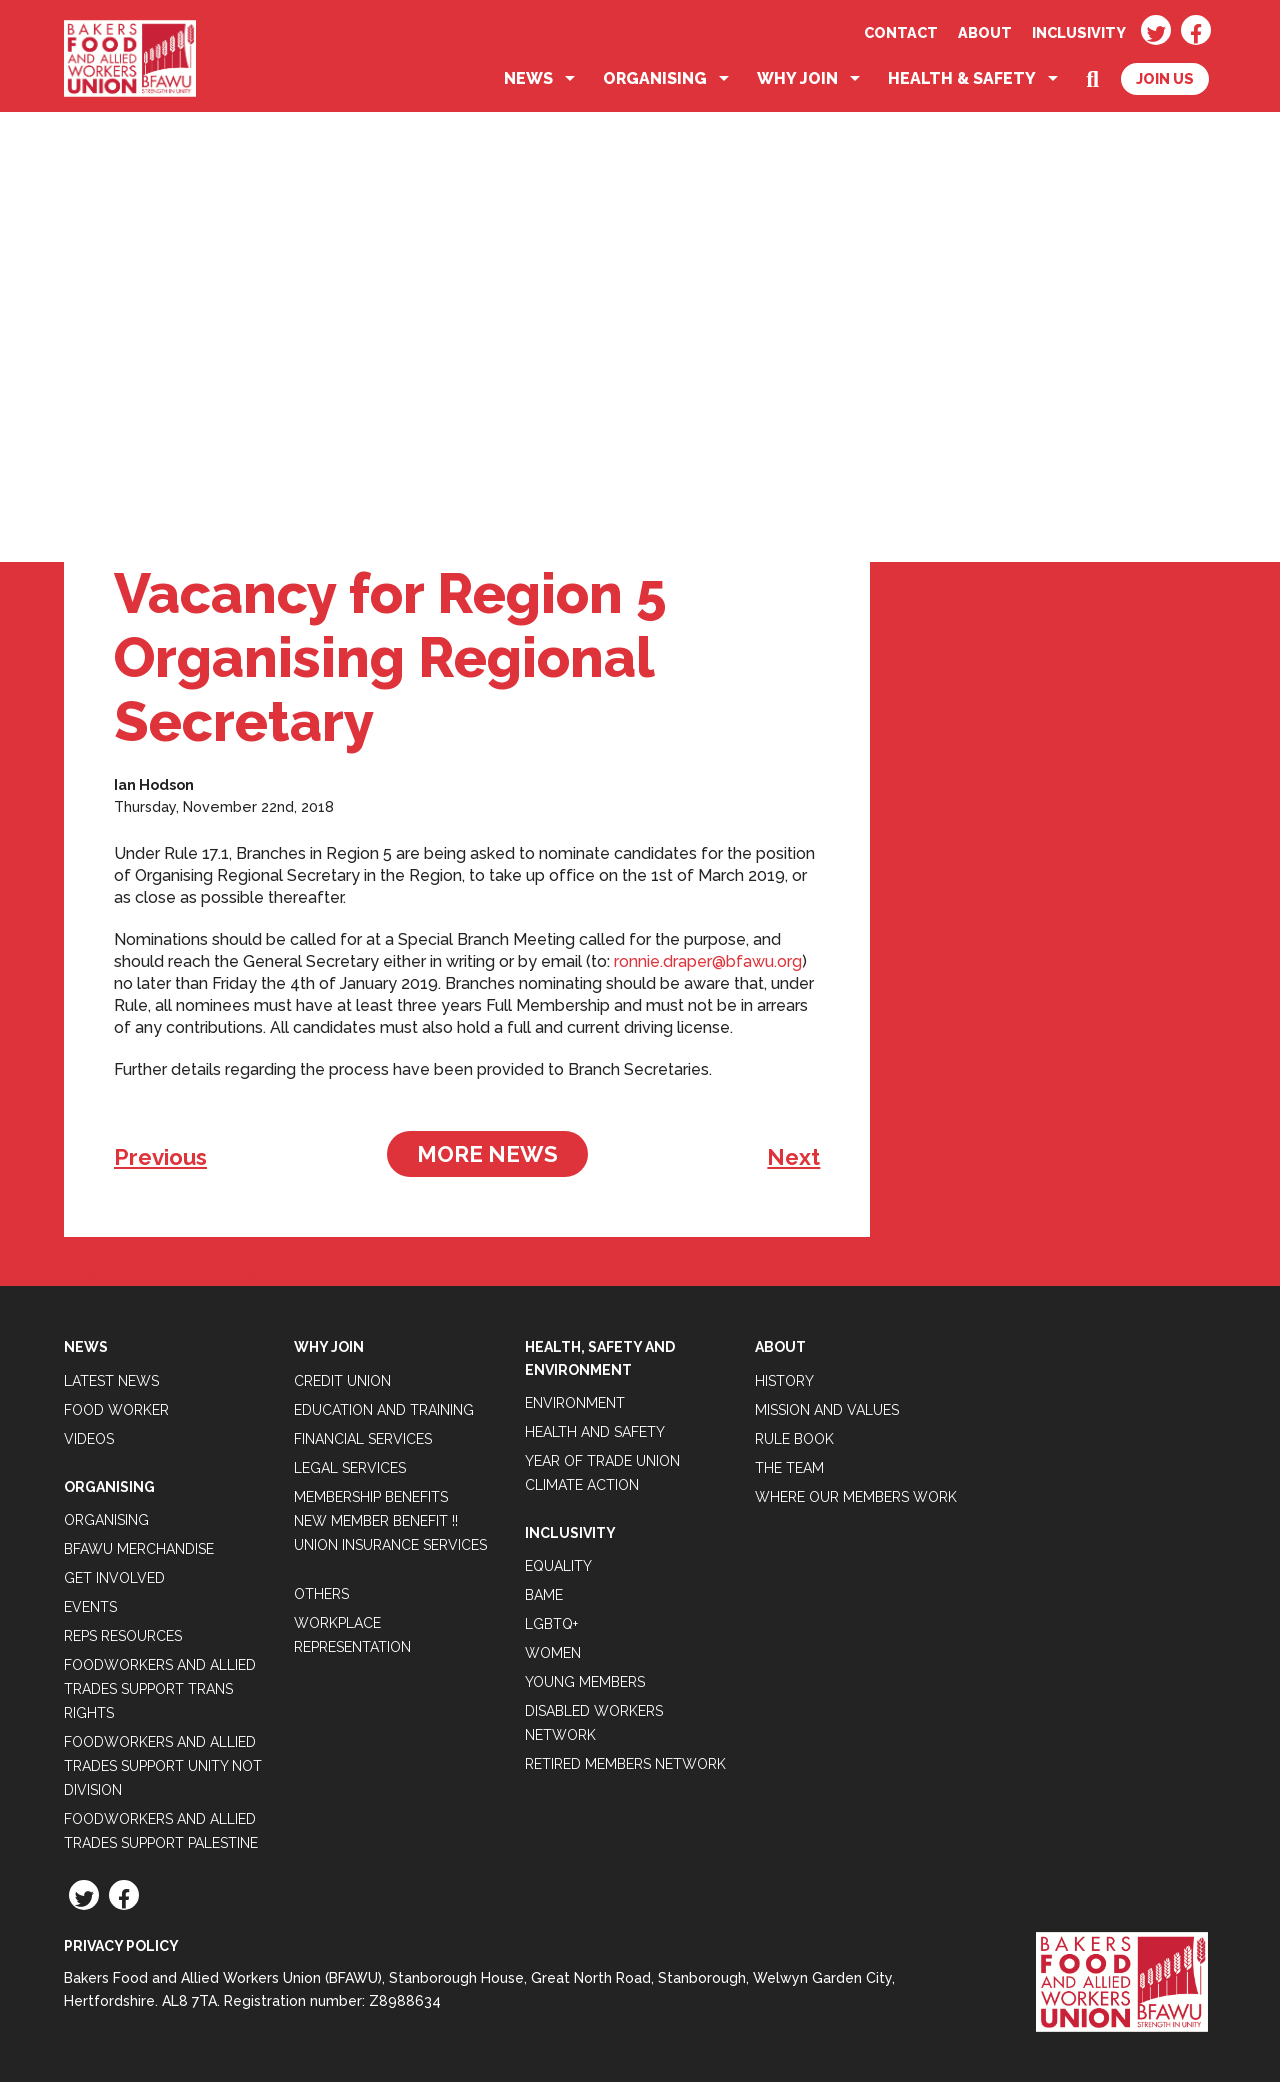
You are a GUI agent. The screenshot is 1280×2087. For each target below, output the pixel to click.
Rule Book (794, 1443)
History (784, 1385)
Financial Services (363, 1443)
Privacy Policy (121, 1951)
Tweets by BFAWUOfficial (160, 1278)
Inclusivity (1079, 32)
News (528, 83)
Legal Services (350, 1472)
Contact (901, 32)
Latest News (111, 1385)
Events (90, 1612)
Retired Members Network (625, 1769)
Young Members (585, 1687)
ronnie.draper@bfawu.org (708, 966)
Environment (575, 1408)
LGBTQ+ (551, 1629)
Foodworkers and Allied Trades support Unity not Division (163, 1771)
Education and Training (384, 1414)
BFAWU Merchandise (139, 1554)
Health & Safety (962, 83)
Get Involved (114, 1583)
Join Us (1165, 83)
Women (553, 1658)
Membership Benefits (371, 1501)
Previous (160, 1162)
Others (321, 1598)
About (985, 32)
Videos (89, 1443)
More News (487, 1159)
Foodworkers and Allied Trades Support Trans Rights (160, 1694)
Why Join (797, 83)
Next (793, 1162)
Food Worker (116, 1414)
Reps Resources (123, 1641)
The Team (789, 1472)
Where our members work (856, 1501)
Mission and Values (827, 1414)
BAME (544, 1600)
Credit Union (342, 1385)
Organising (655, 83)
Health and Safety (595, 1437)
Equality (558, 1571)
